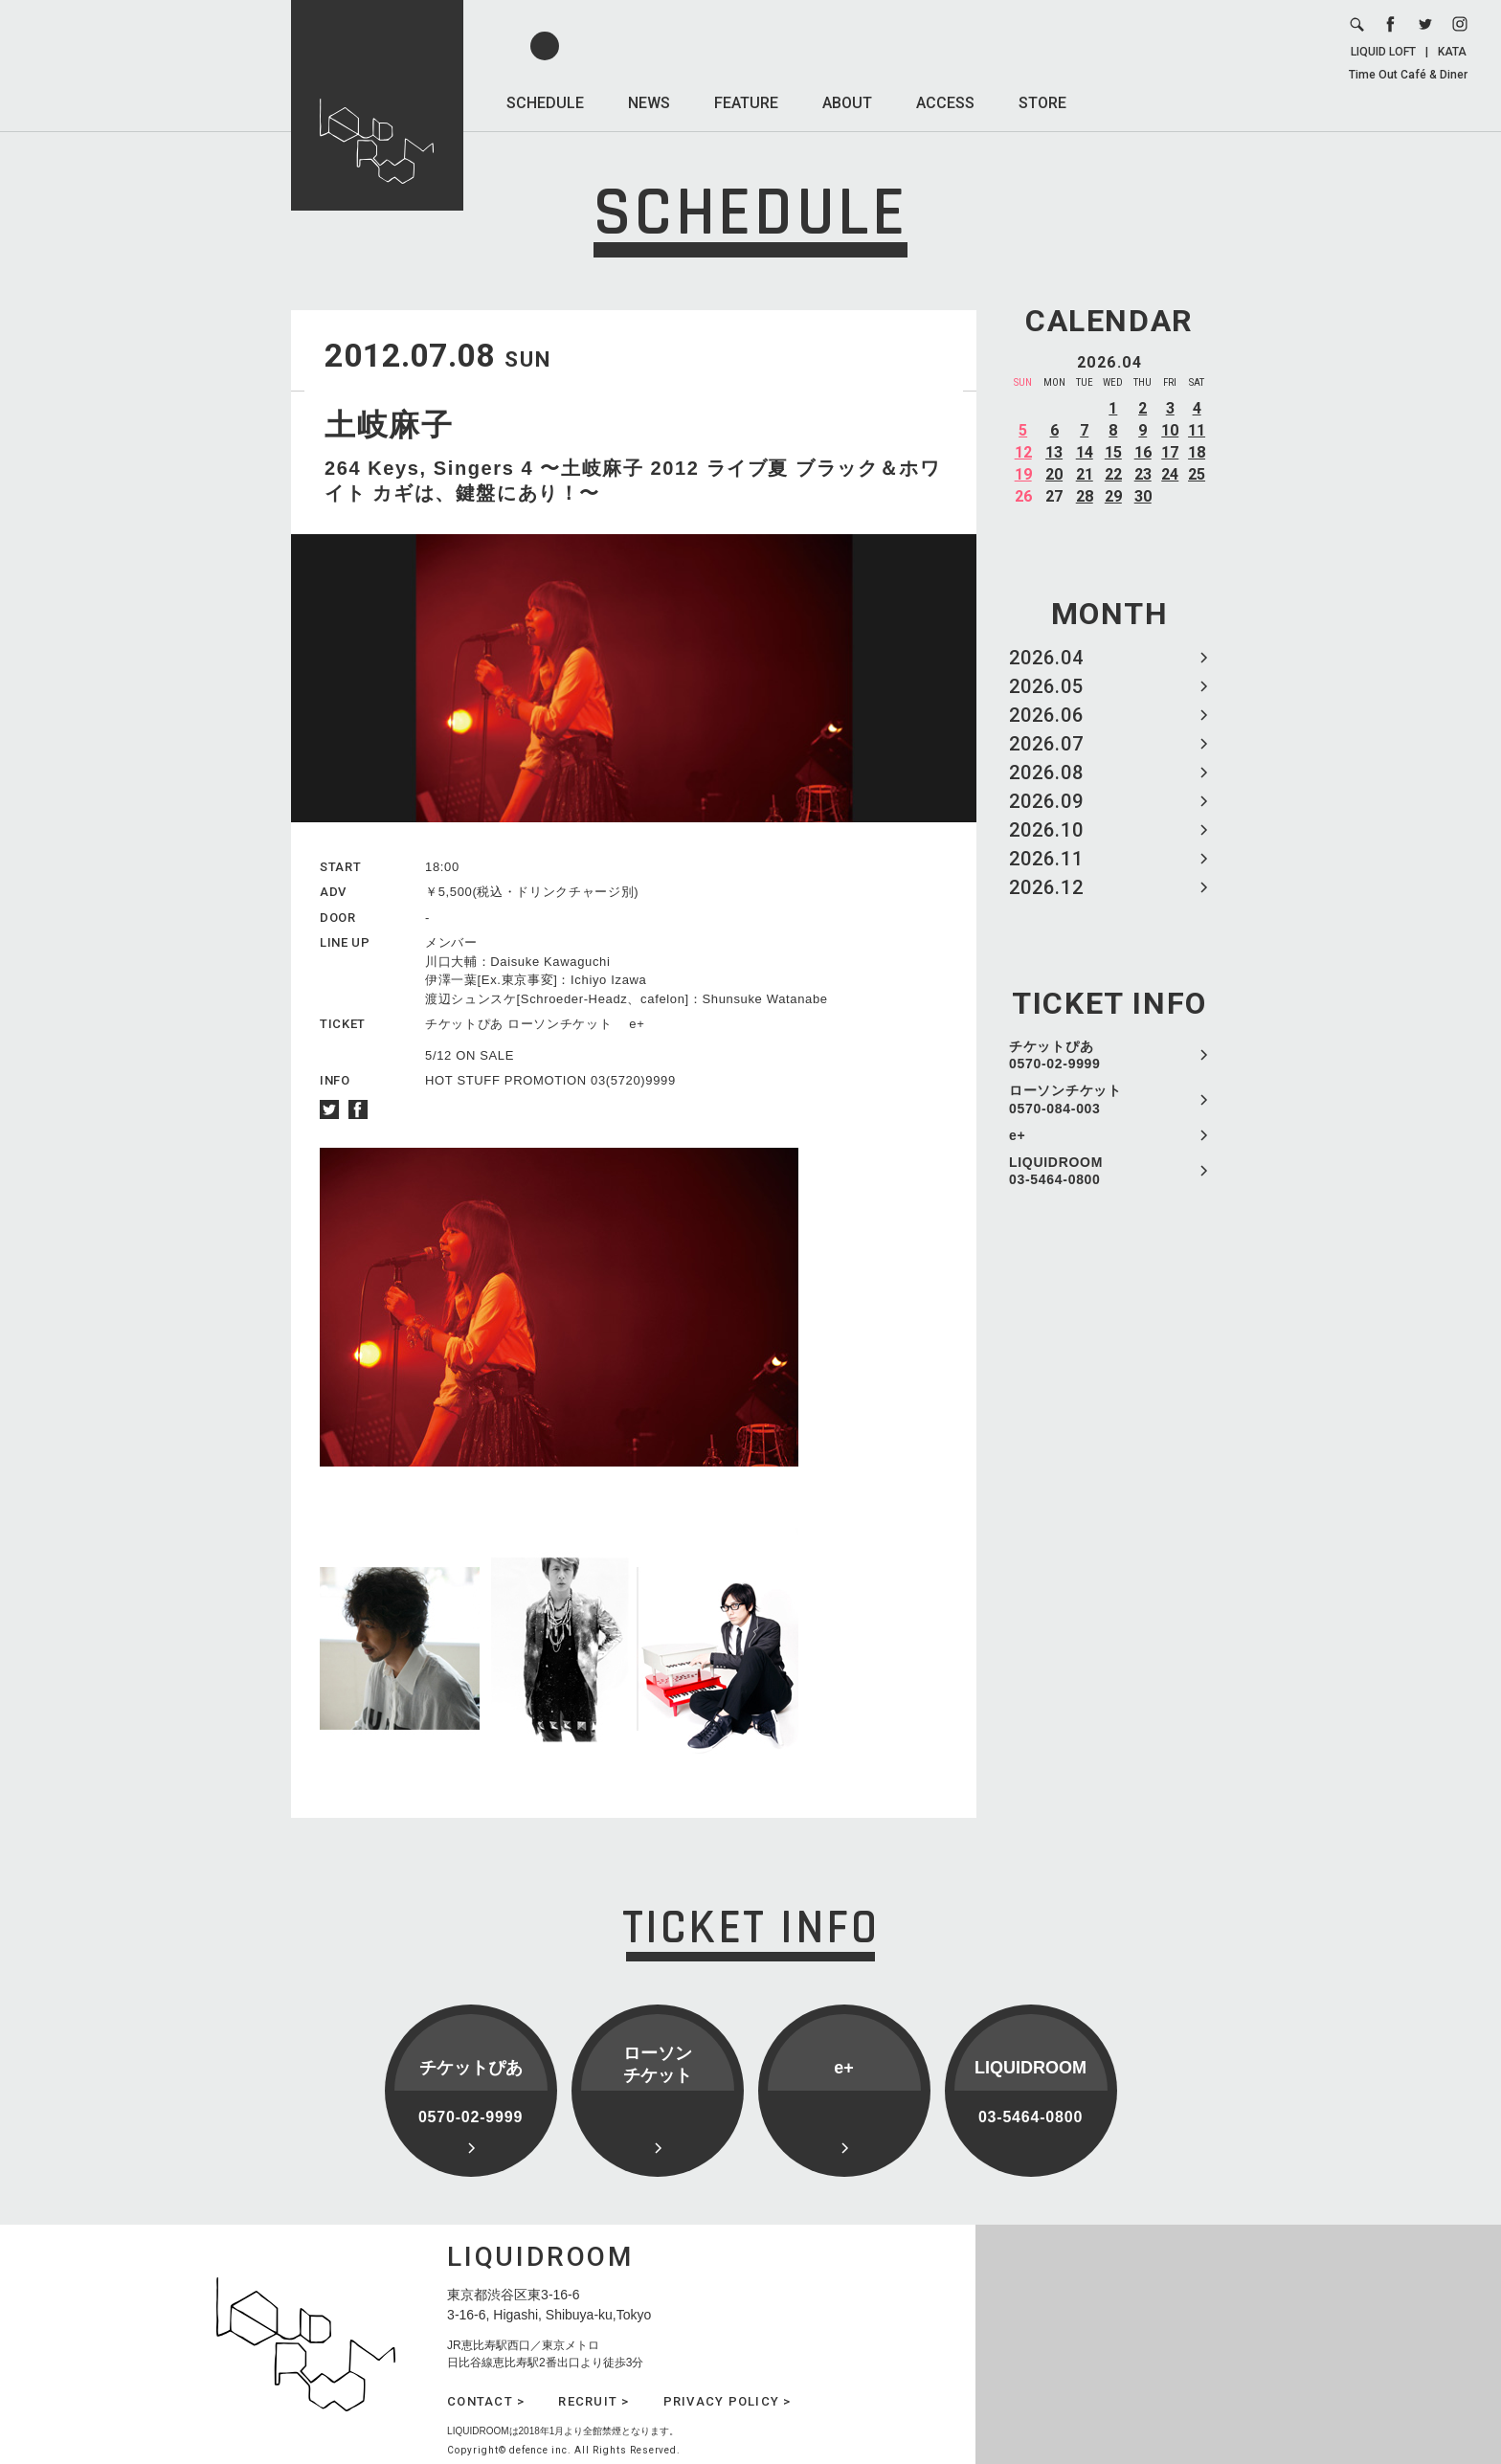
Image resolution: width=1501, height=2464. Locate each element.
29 (1113, 496)
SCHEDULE (545, 103)
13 (1054, 452)
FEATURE (746, 103)
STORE (1042, 103)
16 (1143, 452)
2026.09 (1046, 801)
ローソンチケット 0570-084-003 (1065, 1099)
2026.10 (1046, 830)
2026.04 (1046, 657)
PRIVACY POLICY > (727, 2401)
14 (1084, 452)
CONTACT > (486, 2401)
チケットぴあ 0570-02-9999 (1055, 1055)
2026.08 (1046, 772)
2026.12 (1046, 887)
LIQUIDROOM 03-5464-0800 (1056, 1170)
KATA (1452, 51)
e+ (1017, 1135)
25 (1196, 474)
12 (1023, 452)
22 (1113, 474)
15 (1113, 452)
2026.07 (1046, 743)
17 (1169, 452)
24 (1169, 474)
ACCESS (945, 103)
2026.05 (1046, 686)
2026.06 (1046, 715)
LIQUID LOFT (1383, 51)
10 (1169, 430)
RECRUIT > (593, 2401)
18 (1196, 452)
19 (1023, 474)
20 (1054, 474)
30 (1143, 496)
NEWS (649, 103)
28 (1084, 496)
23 (1143, 474)
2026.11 (1046, 858)
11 (1196, 430)
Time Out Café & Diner (1408, 74)
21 (1084, 474)
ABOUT (847, 103)
